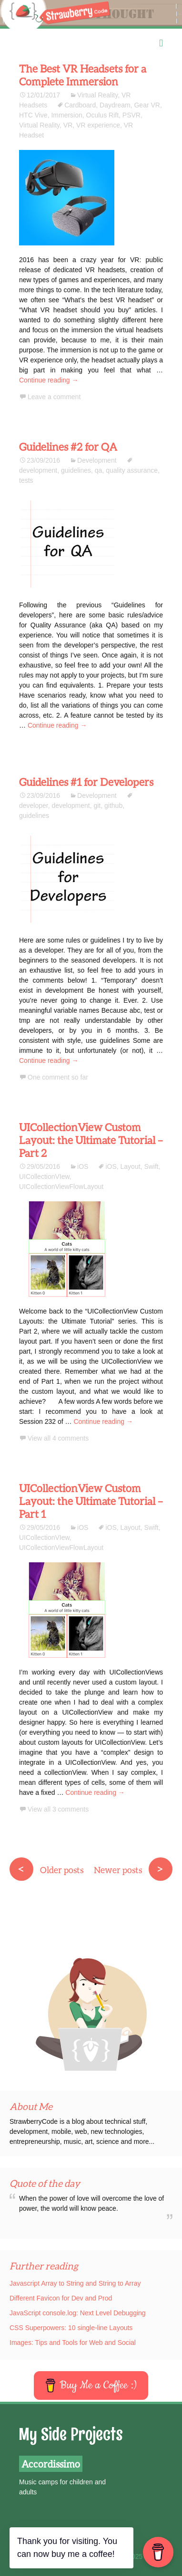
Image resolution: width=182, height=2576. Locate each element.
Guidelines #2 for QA (68, 446)
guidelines (76, 470)
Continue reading (49, 380)
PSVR (131, 115)
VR (67, 125)
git (97, 805)
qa (98, 470)
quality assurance (132, 470)
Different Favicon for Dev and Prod (61, 2298)
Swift (151, 1166)
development (71, 805)
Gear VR (147, 105)
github (113, 805)
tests (26, 480)
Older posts (46, 1870)
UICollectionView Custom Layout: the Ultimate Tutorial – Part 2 (91, 1140)
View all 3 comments (58, 1809)
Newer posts (133, 1870)
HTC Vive (33, 115)
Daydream (115, 105)
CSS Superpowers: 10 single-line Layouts (71, 2328)
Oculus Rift (102, 115)
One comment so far (58, 1077)
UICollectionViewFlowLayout (61, 1186)
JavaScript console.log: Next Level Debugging (78, 2313)
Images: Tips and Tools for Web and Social (73, 2342)
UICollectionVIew (44, 1176)
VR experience (98, 125)
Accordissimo (50, 2464)
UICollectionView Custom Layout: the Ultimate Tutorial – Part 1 (91, 1501)
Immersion (66, 115)
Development (97, 460)
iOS (82, 1166)
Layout (131, 1166)
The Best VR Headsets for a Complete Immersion (82, 75)
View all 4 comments (58, 1438)
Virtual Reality (97, 95)
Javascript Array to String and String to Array (75, 2283)
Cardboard (80, 105)
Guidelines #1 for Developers (86, 781)
